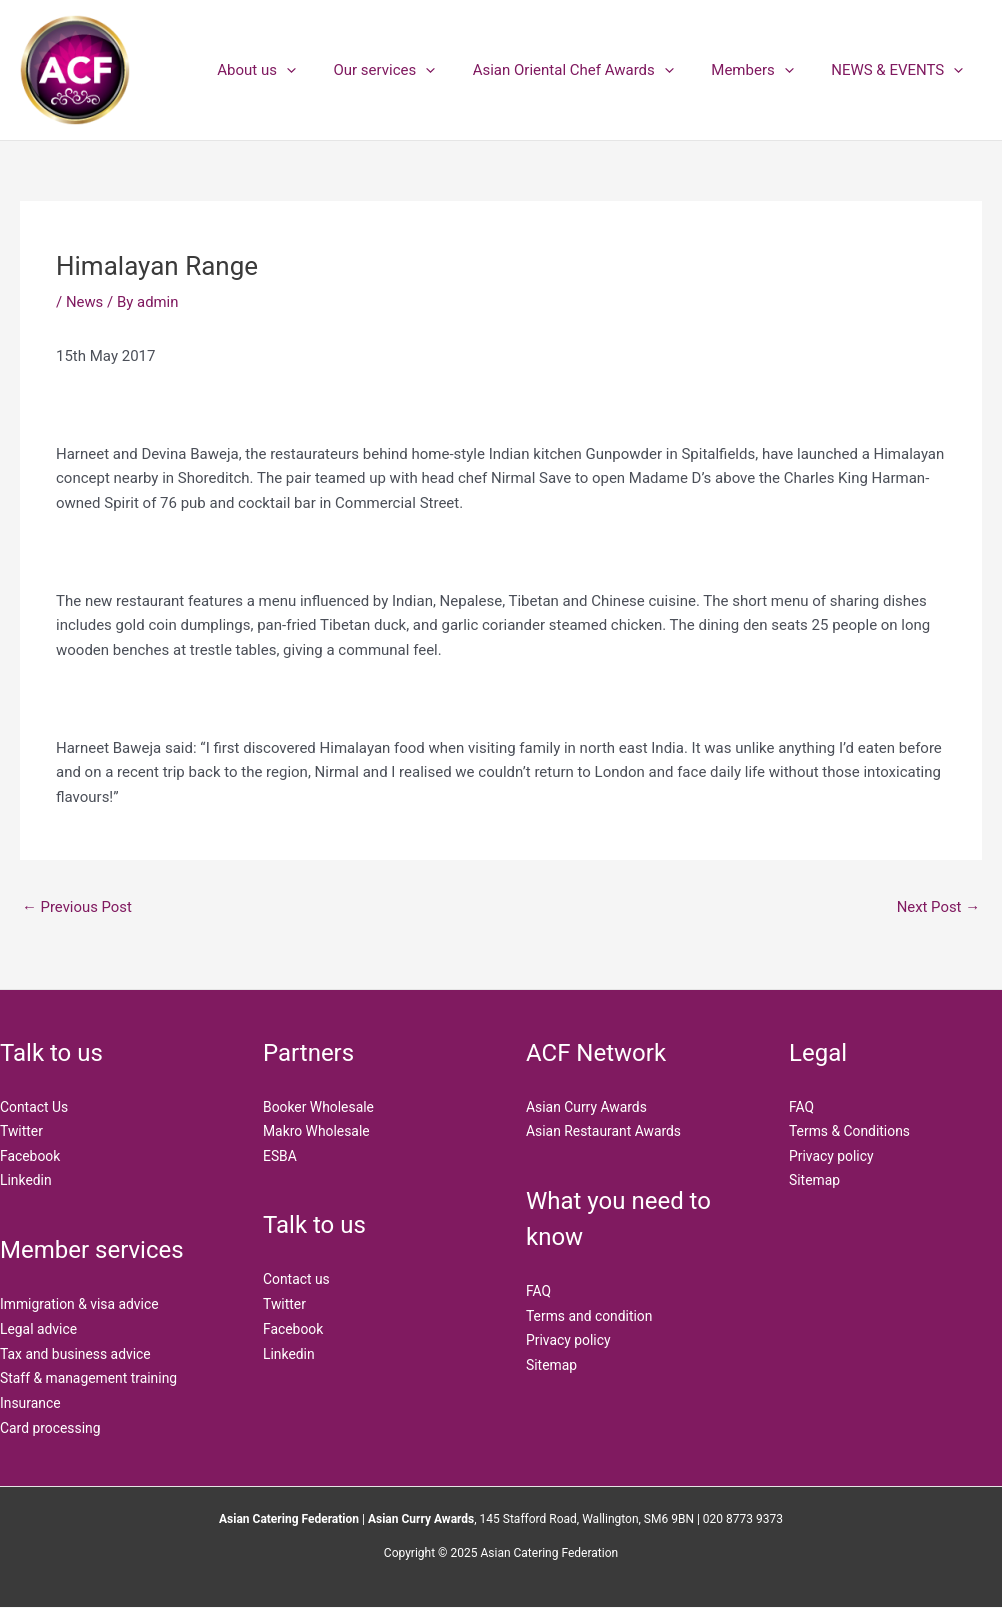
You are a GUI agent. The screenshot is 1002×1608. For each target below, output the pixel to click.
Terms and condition (590, 1316)
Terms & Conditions (850, 1132)
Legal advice (39, 1330)
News (85, 302)
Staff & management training (89, 1379)
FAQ (538, 1292)
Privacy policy (568, 1341)
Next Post (938, 907)
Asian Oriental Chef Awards (591, 70)
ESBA (280, 1156)
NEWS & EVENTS (901, 70)
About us (290, 70)
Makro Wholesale (317, 1132)
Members (764, 70)
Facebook (30, 1156)
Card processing (50, 1429)
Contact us (296, 1280)
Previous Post (77, 907)
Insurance (30, 1404)
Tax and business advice (76, 1355)
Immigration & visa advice (80, 1305)
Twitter (21, 1132)
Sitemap (551, 1366)
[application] (320, 70)
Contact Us (34, 1107)
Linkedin (26, 1181)
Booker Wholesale (319, 1107)
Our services (411, 70)
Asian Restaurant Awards (604, 1132)
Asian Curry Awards (587, 1107)
